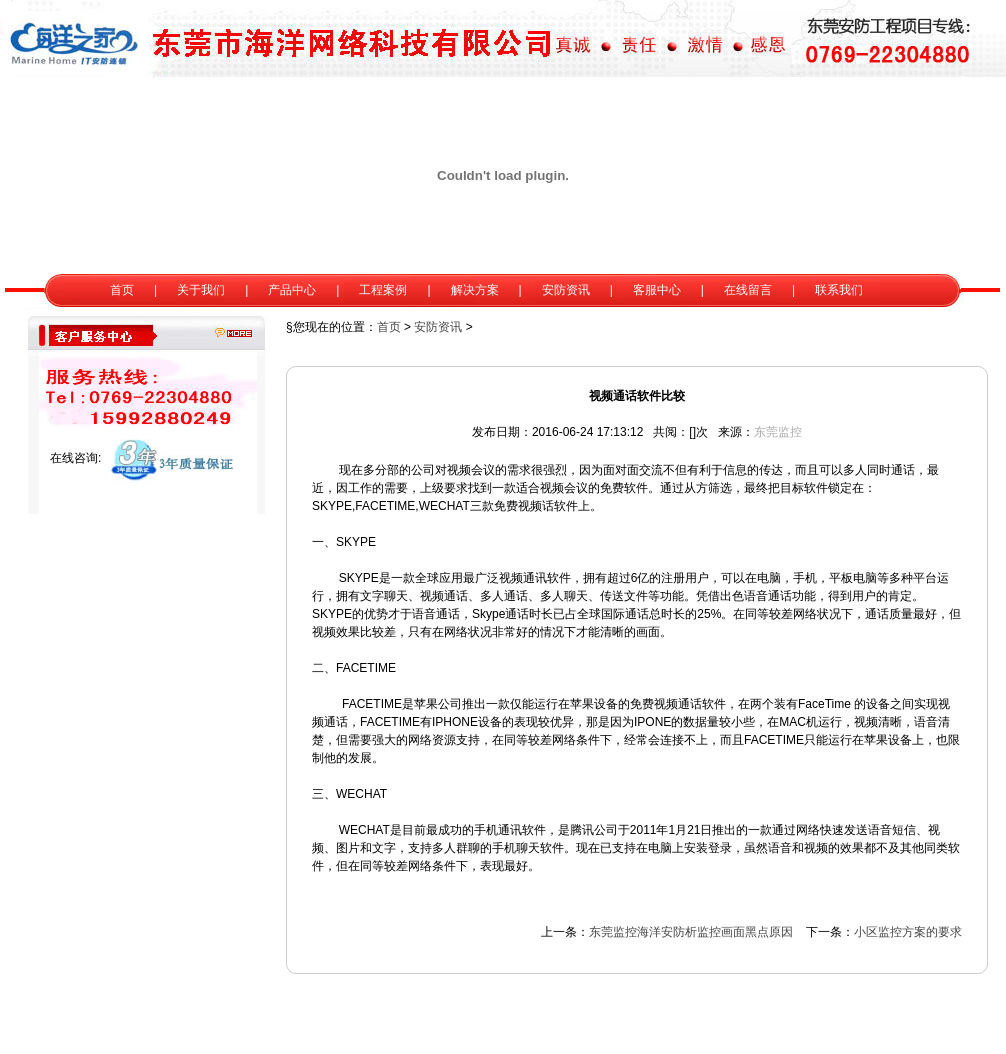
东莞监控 (778, 432)
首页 (389, 327)
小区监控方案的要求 (908, 932)
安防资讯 (438, 327)
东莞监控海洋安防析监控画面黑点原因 (691, 932)
